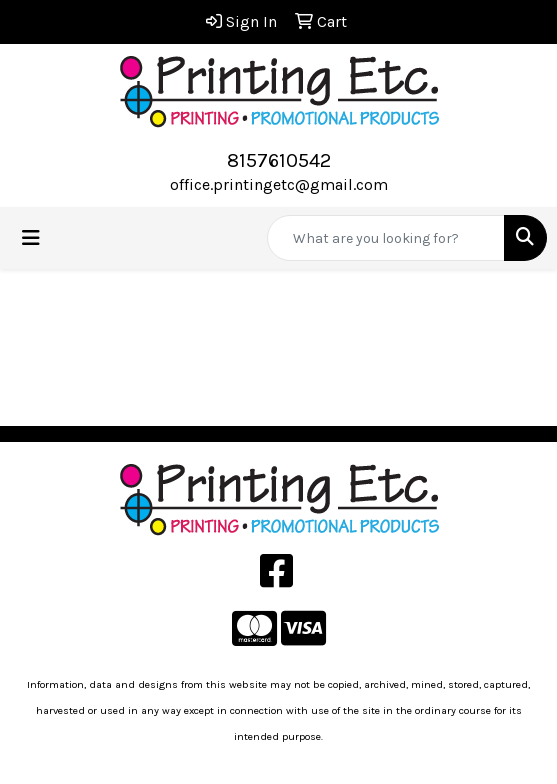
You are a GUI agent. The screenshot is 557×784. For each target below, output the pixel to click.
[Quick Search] (386, 238)
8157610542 (279, 160)
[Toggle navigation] (31, 238)
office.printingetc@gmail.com (279, 184)
